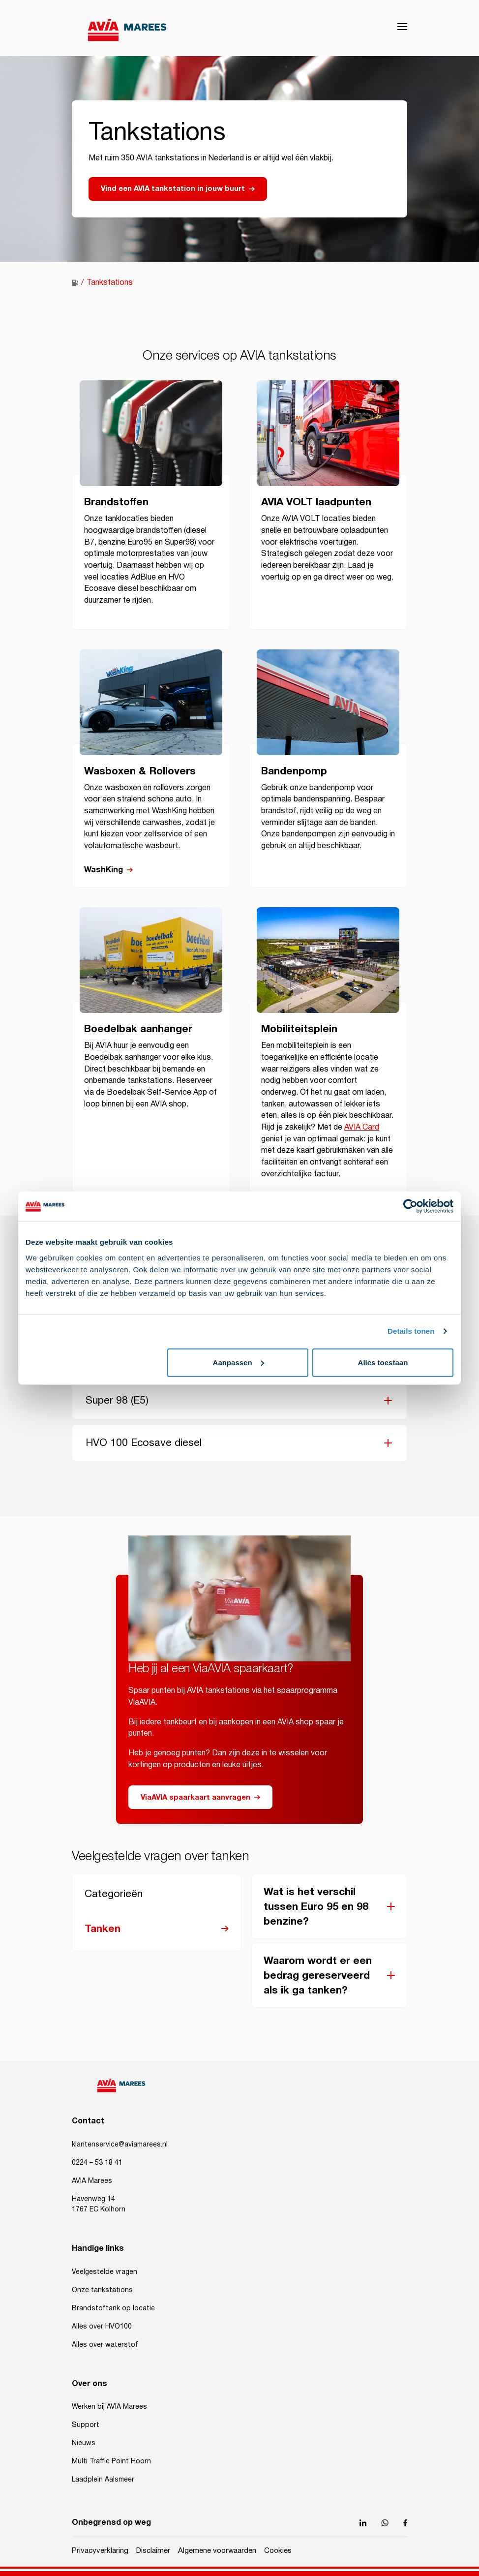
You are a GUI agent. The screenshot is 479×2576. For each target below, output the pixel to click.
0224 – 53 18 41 (97, 2162)
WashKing (103, 870)
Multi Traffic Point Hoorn (111, 2461)
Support (85, 2425)
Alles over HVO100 (102, 2326)
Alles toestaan (383, 1362)
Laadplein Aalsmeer (103, 2479)
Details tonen (411, 1331)
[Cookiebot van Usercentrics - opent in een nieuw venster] (410, 1206)
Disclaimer (153, 2550)
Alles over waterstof (105, 2344)
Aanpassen (238, 1362)
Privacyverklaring (100, 2550)
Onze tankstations (102, 2290)
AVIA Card (361, 1127)
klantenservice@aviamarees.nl (120, 2144)
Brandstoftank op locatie (113, 2308)
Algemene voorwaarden (217, 2550)
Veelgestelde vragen (104, 2272)
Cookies (278, 2550)
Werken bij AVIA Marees (109, 2406)
